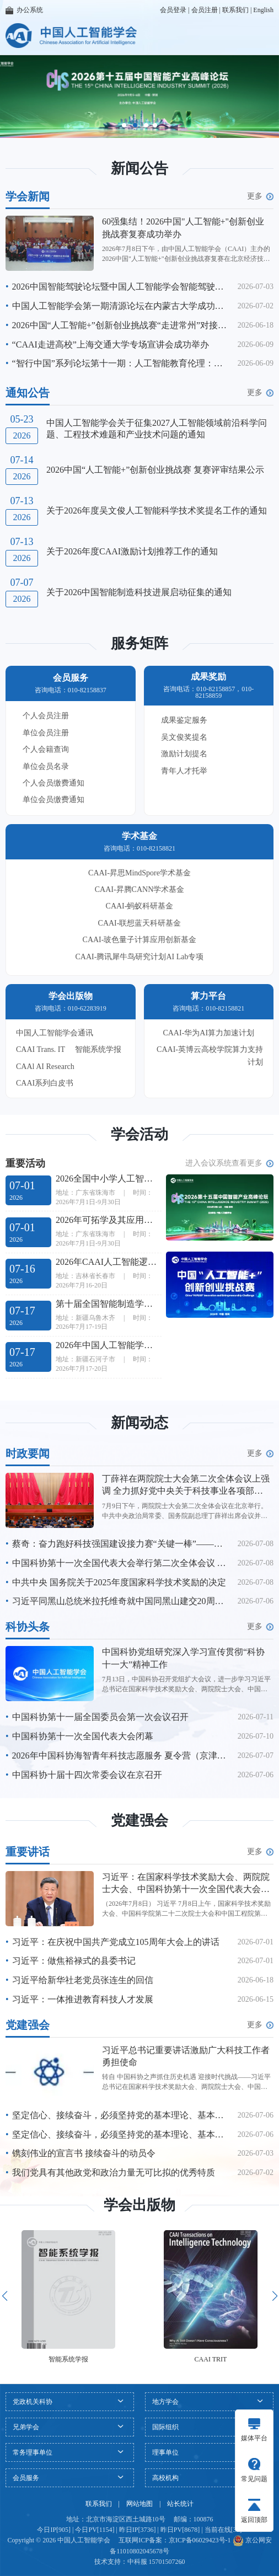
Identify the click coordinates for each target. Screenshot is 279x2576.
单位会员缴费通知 (53, 799)
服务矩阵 (139, 643)
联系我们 (235, 10)
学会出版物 (139, 2205)
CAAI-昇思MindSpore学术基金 (139, 873)
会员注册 (204, 10)
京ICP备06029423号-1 (200, 2540)
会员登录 (173, 10)
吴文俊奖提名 (184, 737)
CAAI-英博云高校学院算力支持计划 (210, 1055)
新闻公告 (139, 169)
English (263, 10)
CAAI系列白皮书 (44, 1083)
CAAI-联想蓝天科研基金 (139, 923)
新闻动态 (139, 1423)
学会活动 (139, 1134)
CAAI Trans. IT (40, 1049)
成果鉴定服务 (184, 720)
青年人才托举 (184, 771)
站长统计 (180, 2504)
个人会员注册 (46, 716)
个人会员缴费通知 (53, 783)
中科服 (137, 2562)
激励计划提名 (184, 754)
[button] (124, 125)
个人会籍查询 (46, 749)
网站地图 (139, 2504)
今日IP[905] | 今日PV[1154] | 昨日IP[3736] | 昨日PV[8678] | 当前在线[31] (139, 2530)
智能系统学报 (98, 1049)
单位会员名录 (46, 766)
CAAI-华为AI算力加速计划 (208, 1033)
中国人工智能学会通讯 (54, 1033)
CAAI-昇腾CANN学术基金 (140, 889)
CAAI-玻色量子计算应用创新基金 (140, 940)
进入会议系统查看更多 (229, 1163)
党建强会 (139, 1821)
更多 (260, 196)
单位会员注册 (46, 733)
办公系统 (24, 10)
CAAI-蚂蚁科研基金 (140, 906)
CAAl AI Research (45, 1066)
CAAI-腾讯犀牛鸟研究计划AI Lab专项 (140, 957)
